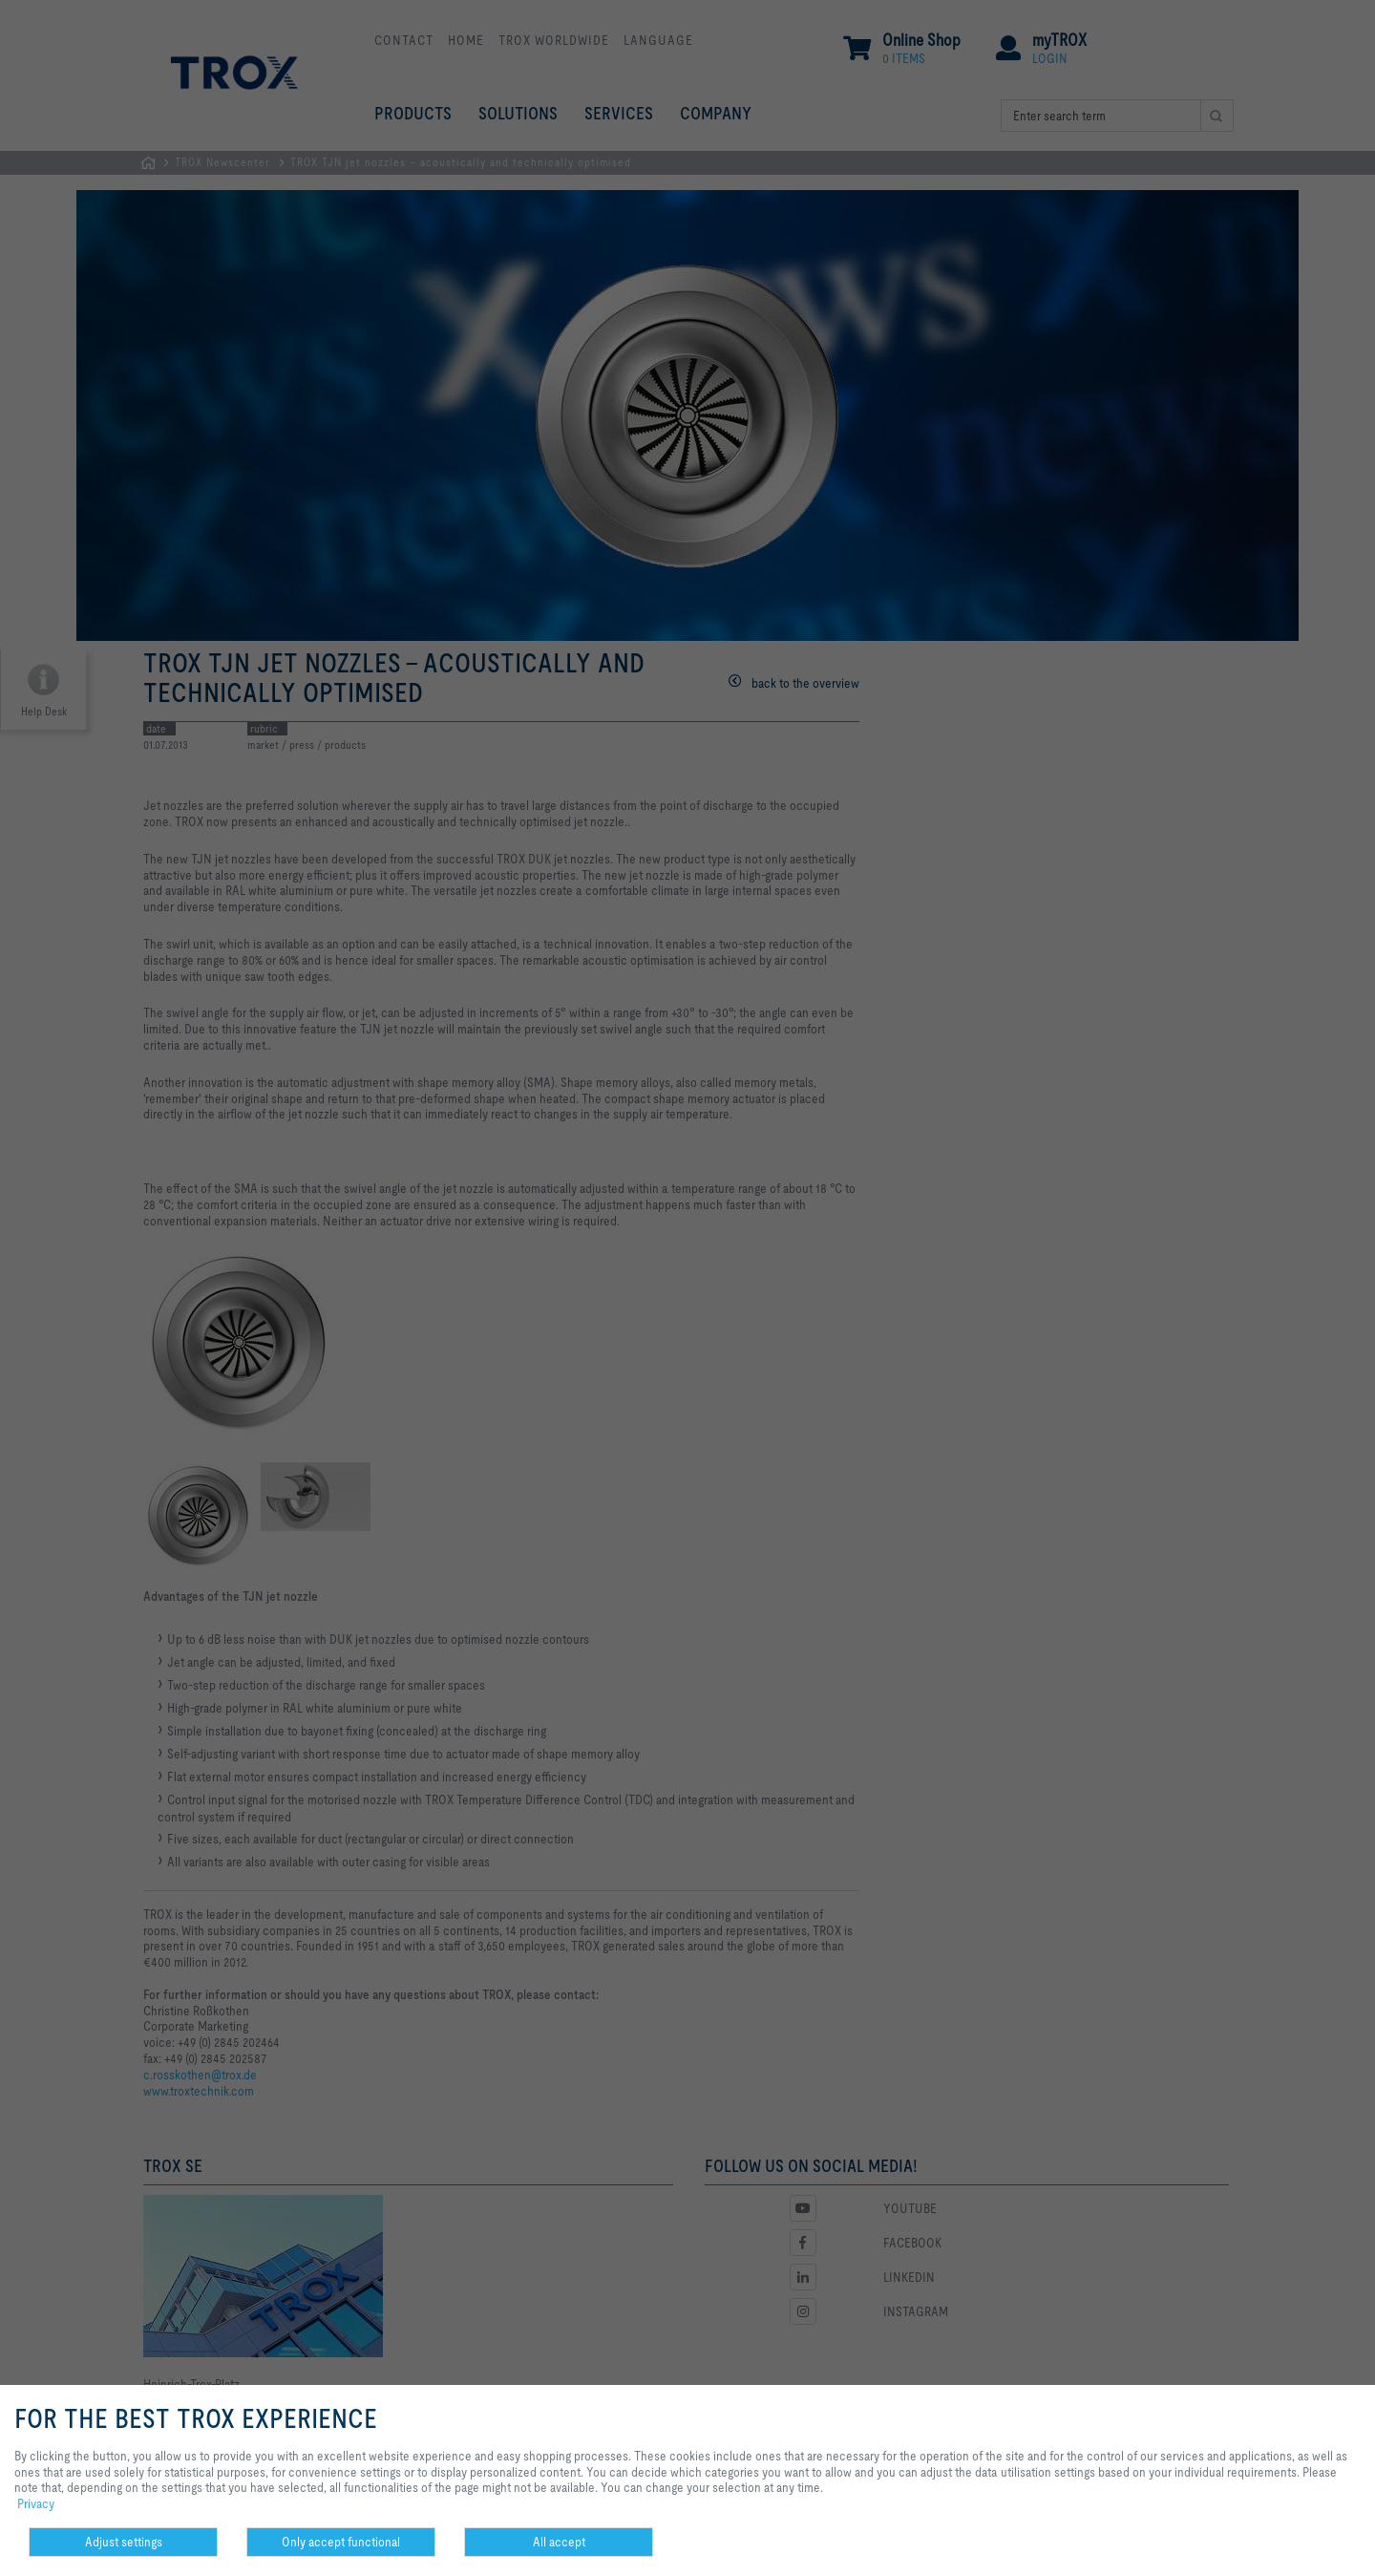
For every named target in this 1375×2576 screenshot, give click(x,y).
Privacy (35, 2503)
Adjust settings (123, 2541)
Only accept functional (341, 2541)
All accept (559, 2541)
